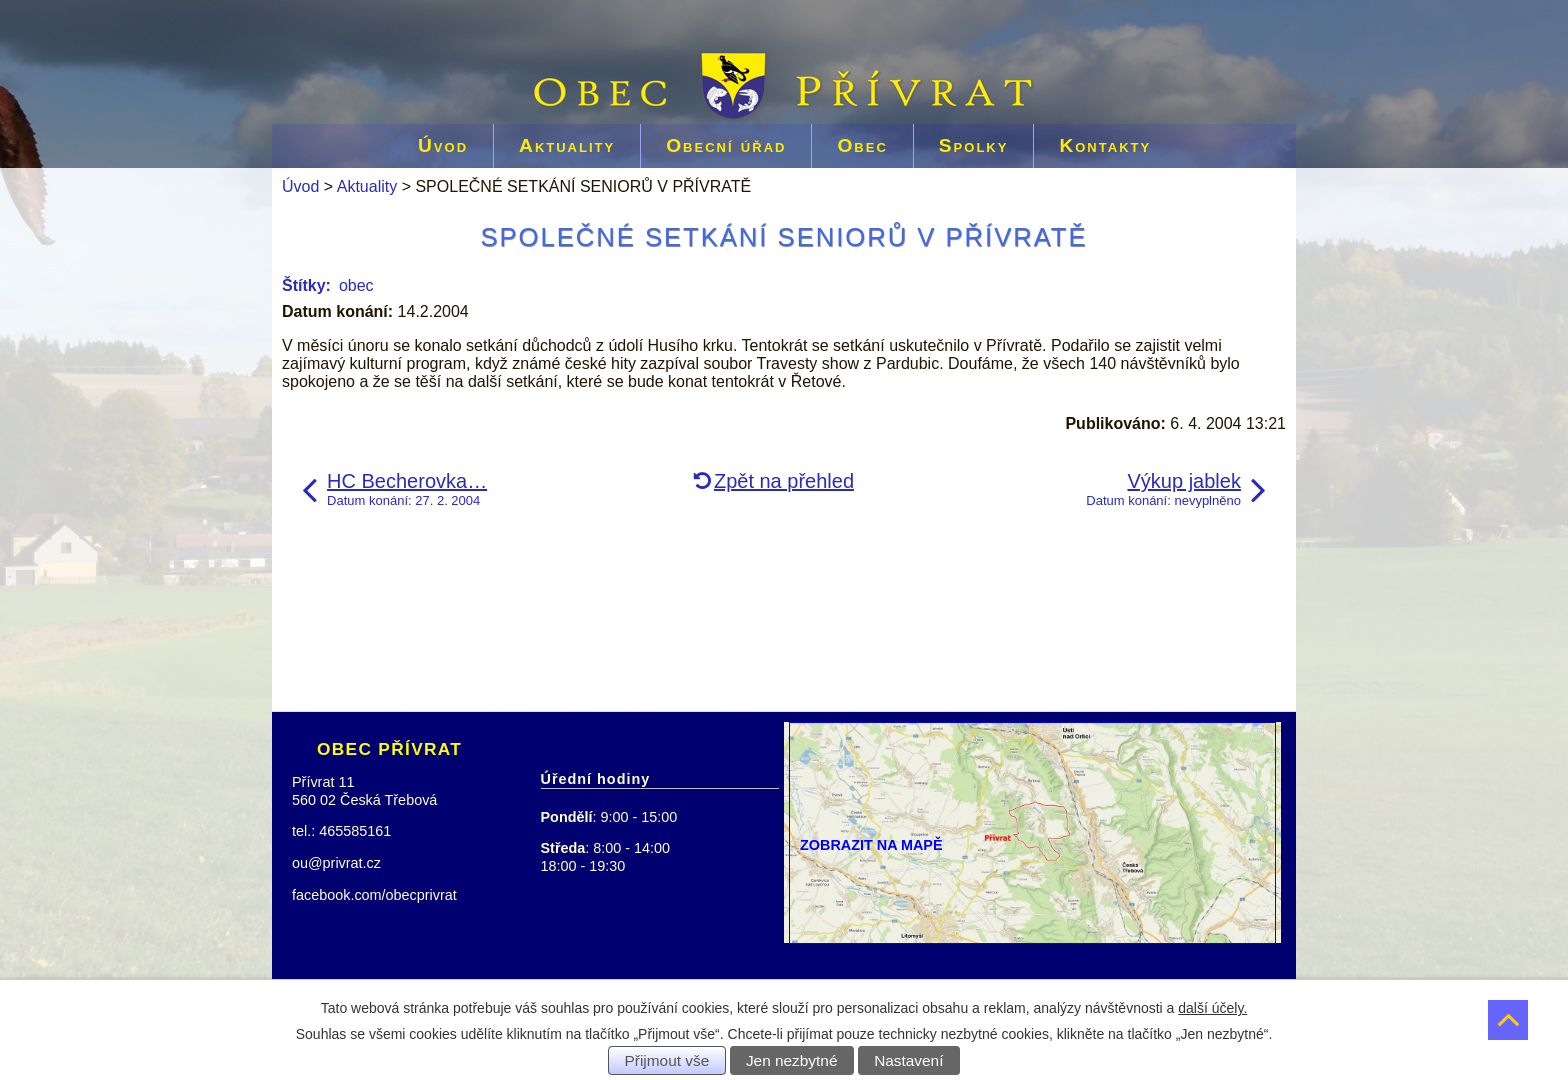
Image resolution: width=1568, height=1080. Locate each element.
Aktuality (567, 145)
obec (356, 285)
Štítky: (306, 285)
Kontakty (1105, 145)
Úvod (443, 145)
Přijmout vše (667, 1060)
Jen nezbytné (792, 1060)
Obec (862, 145)
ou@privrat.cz (336, 863)
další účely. (1212, 1008)
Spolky (974, 145)
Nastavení (908, 1060)
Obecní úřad (726, 145)
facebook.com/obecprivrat (374, 895)
